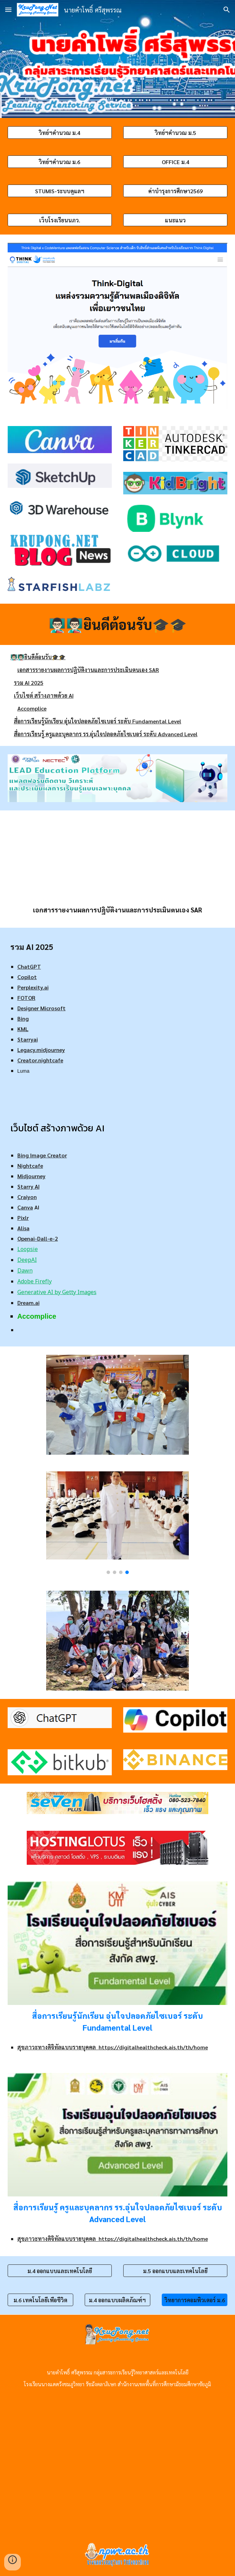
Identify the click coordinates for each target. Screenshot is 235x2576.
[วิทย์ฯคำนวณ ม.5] (175, 133)
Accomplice (32, 708)
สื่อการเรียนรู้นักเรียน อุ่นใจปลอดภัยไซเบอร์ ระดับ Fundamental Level (97, 721)
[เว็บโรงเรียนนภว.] (59, 220)
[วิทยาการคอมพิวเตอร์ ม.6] (194, 2300)
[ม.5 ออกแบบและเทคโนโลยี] (175, 2271)
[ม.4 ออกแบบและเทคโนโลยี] (59, 2271)
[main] (118, 624)
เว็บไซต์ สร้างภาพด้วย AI (44, 695)
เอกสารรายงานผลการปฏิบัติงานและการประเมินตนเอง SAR (88, 669)
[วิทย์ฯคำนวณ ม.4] (59, 133)
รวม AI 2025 (28, 682)
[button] (8, 9)
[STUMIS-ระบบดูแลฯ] (59, 191)
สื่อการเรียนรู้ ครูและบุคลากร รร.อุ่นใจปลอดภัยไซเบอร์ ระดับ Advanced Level (106, 734)
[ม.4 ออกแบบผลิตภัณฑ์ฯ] (117, 2300)
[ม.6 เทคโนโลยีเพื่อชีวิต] (40, 2300)
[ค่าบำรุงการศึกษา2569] (175, 191)
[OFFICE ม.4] (175, 162)
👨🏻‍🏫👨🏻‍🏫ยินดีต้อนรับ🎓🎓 (38, 657)
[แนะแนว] (175, 220)
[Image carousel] (117, 1522)
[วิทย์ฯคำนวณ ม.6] (59, 162)
